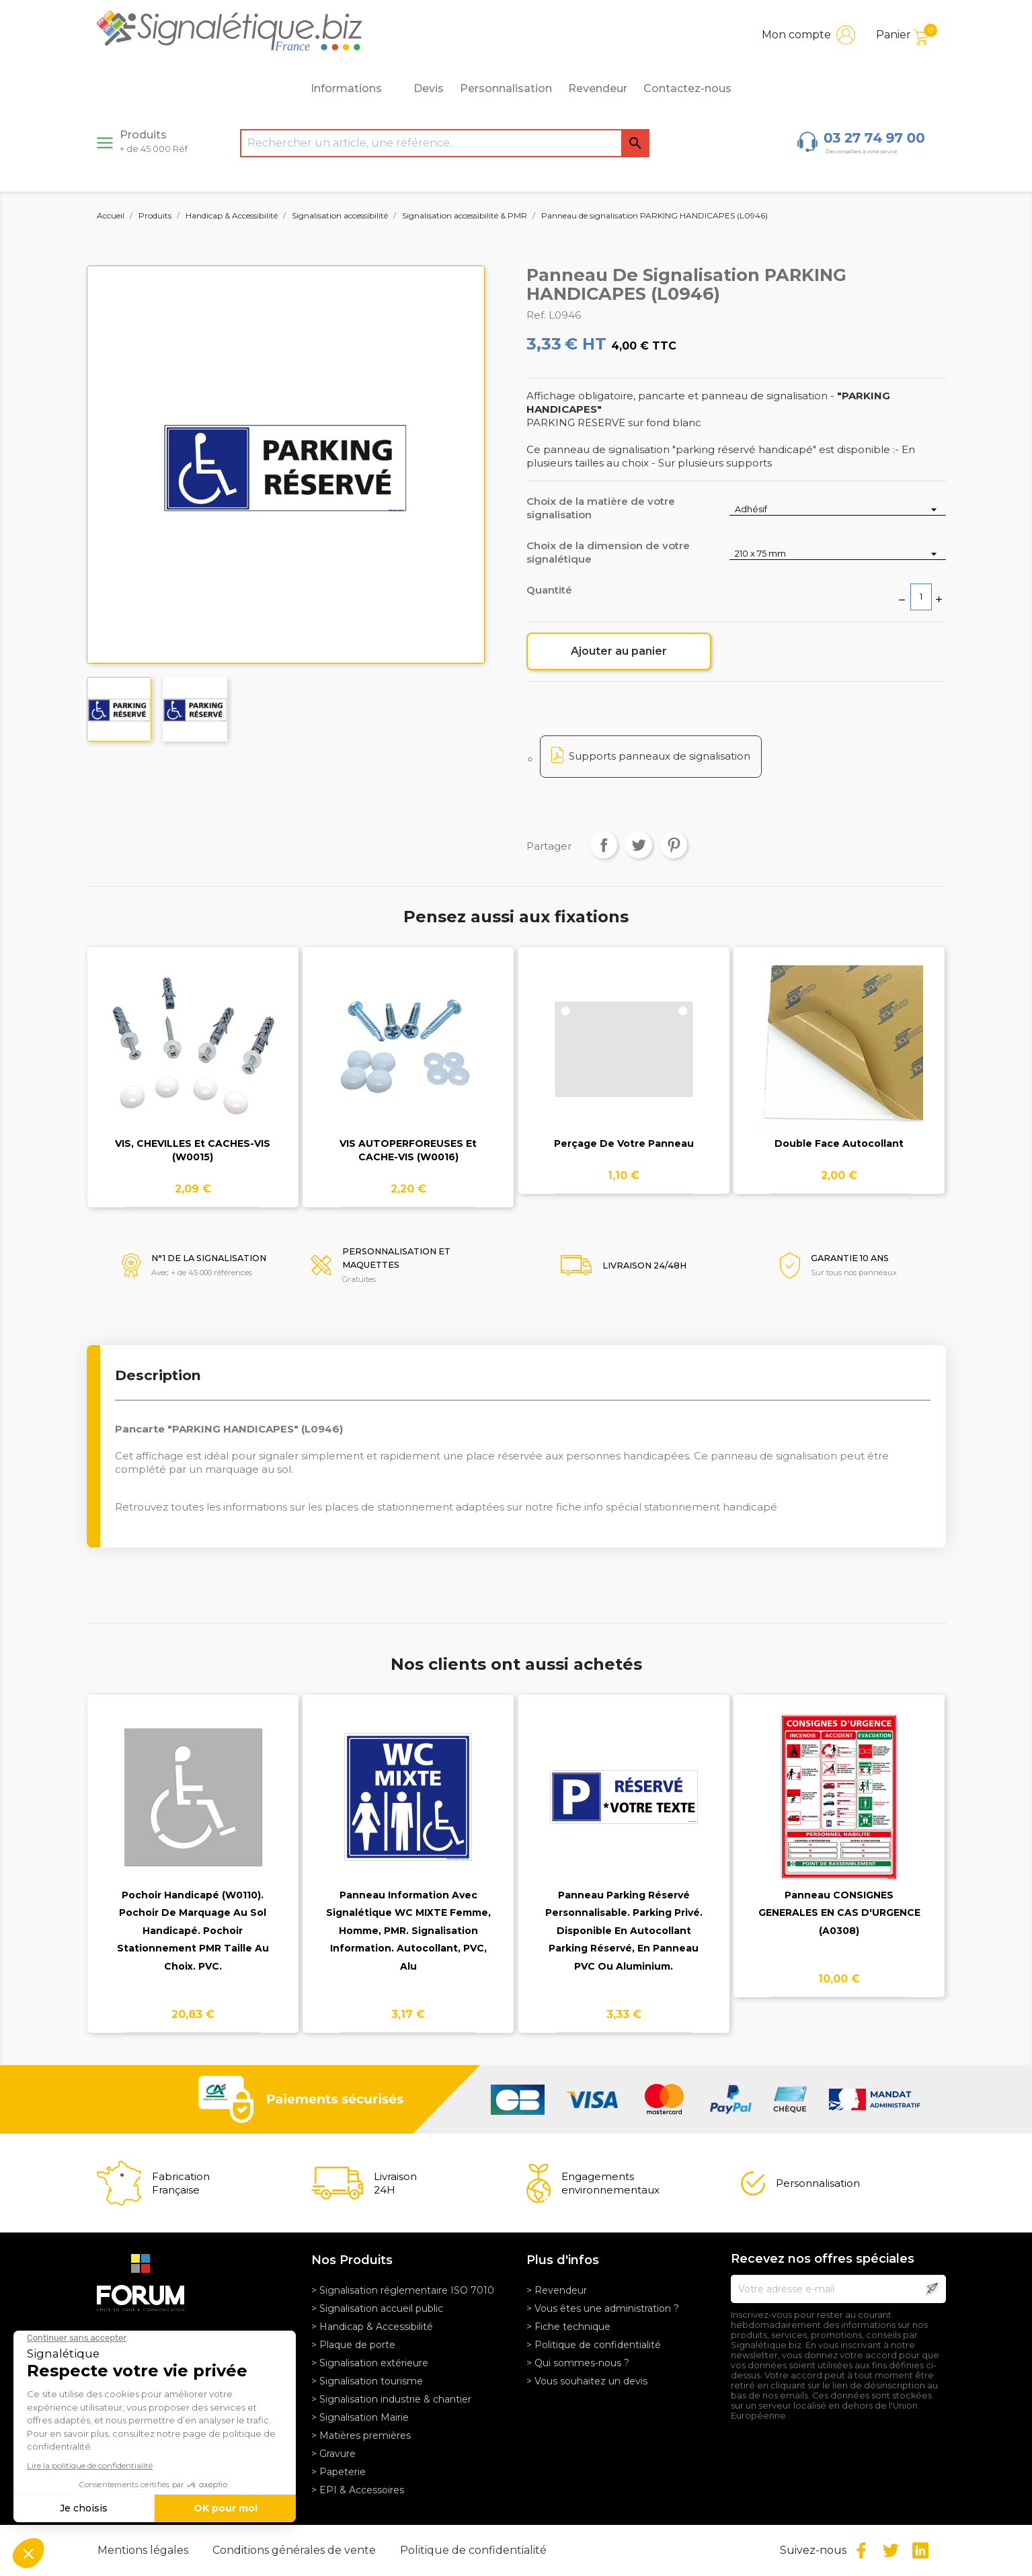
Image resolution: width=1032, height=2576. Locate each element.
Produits (154, 141)
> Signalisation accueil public (377, 2308)
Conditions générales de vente (295, 2550)
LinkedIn (920, 2550)
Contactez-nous (687, 88)
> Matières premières (361, 2435)
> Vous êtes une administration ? (602, 2308)
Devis (428, 88)
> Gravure (333, 2454)
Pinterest (673, 845)
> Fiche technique (568, 2327)
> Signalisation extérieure (369, 2363)
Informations (354, 88)
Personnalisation (506, 88)
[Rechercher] (444, 143)
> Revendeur (556, 2290)
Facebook (861, 2550)
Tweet (638, 845)
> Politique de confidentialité (593, 2345)
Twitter (890, 2550)
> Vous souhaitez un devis (586, 2381)
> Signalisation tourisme (367, 2381)
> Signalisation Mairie (360, 2417)
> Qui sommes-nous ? (577, 2363)
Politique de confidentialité (473, 2550)
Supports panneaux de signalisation (659, 756)
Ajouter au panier (619, 651)
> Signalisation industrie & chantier (391, 2399)
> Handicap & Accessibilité (372, 2327)
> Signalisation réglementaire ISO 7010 (402, 2290)
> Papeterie (338, 2472)
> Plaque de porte (353, 2345)
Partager (603, 845)
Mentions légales (144, 2550)
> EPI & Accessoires (357, 2490)
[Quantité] (921, 596)
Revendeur (597, 88)
